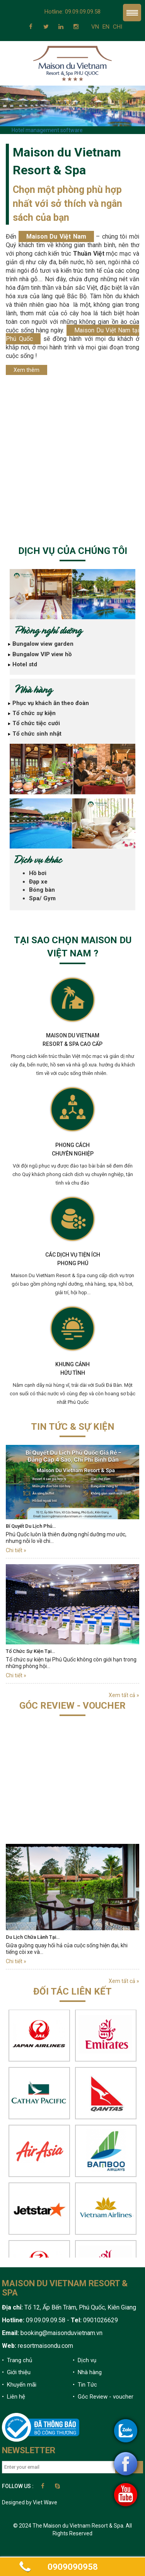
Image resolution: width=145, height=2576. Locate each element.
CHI (117, 26)
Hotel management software (47, 130)
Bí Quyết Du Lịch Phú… (31, 1526)
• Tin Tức (85, 2384)
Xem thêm (26, 370)
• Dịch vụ (84, 2360)
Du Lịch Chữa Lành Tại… (33, 1937)
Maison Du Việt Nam (56, 236)
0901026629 (100, 2320)
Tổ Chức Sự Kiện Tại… (30, 1651)
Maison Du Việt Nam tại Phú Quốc (72, 334)
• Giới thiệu (16, 2372)
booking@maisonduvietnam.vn (61, 2333)
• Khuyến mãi (19, 2384)
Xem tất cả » (124, 1695)
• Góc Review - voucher (103, 2396)
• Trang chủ (17, 2360)
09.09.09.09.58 (83, 11)
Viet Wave (45, 2502)
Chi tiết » (16, 1550)
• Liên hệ (13, 2396)
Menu (132, 12)
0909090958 (73, 2567)
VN (95, 26)
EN (105, 26)
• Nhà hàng (87, 2372)
